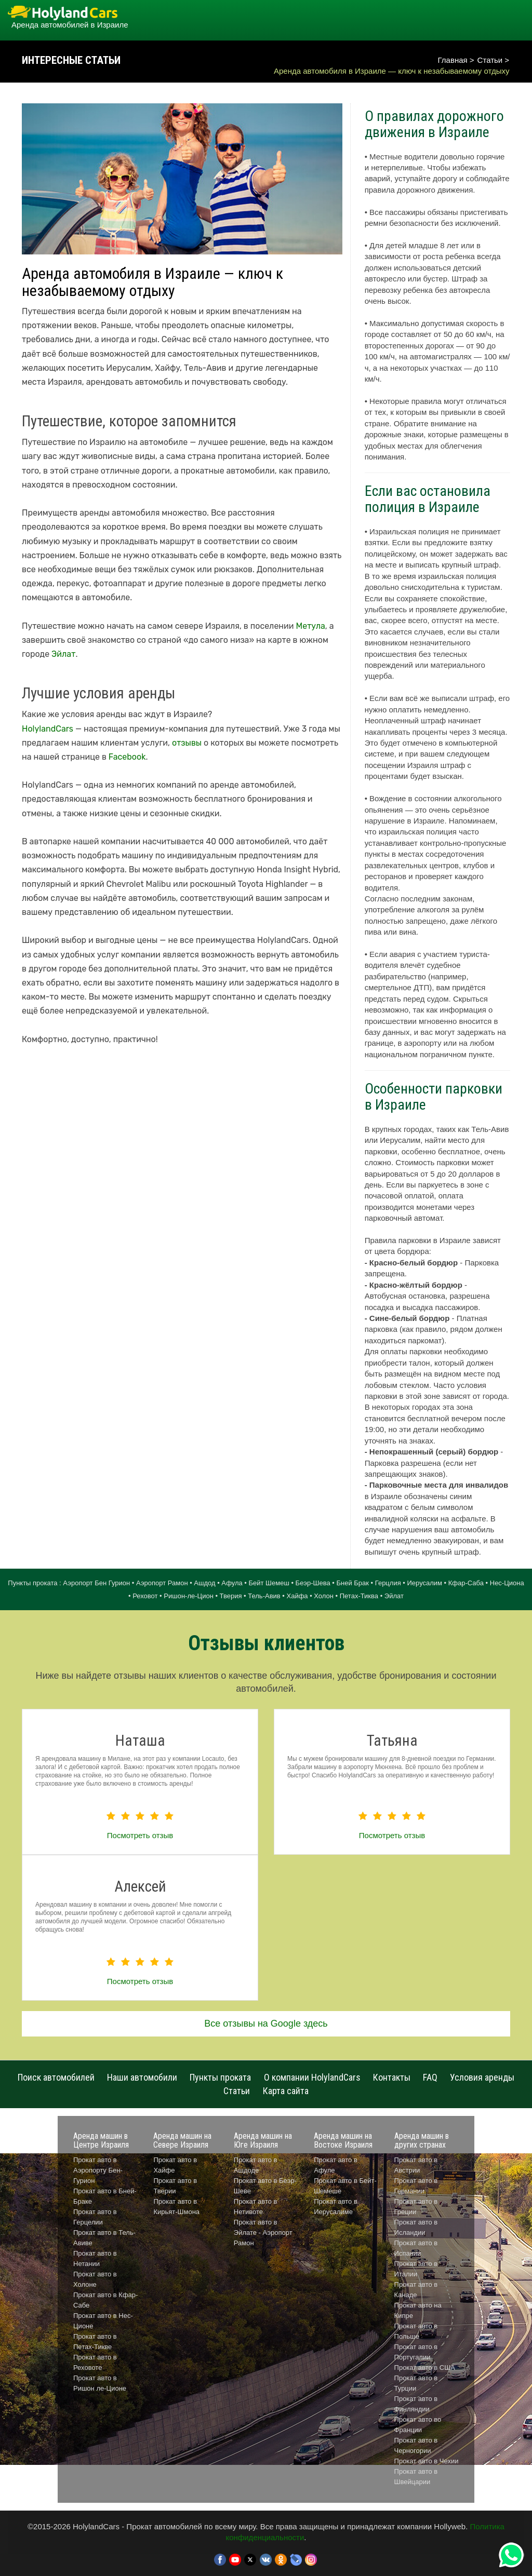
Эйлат (63, 654)
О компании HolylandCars (312, 2077)
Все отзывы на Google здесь (265, 2023)
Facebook (127, 757)
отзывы (187, 743)
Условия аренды (482, 2077)
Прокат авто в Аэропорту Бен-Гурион (98, 2170)
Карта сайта (286, 2090)
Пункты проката (220, 2077)
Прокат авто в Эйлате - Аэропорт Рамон (263, 2232)
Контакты (391, 2077)
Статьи (490, 60)
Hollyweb (450, 2526)
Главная (453, 60)
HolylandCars (47, 729)
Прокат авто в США (424, 2367)
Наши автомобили (142, 2077)
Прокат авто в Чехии (426, 2461)
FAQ (430, 2077)
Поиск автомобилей (56, 2077)
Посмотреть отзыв (140, 1835)
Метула (310, 626)
